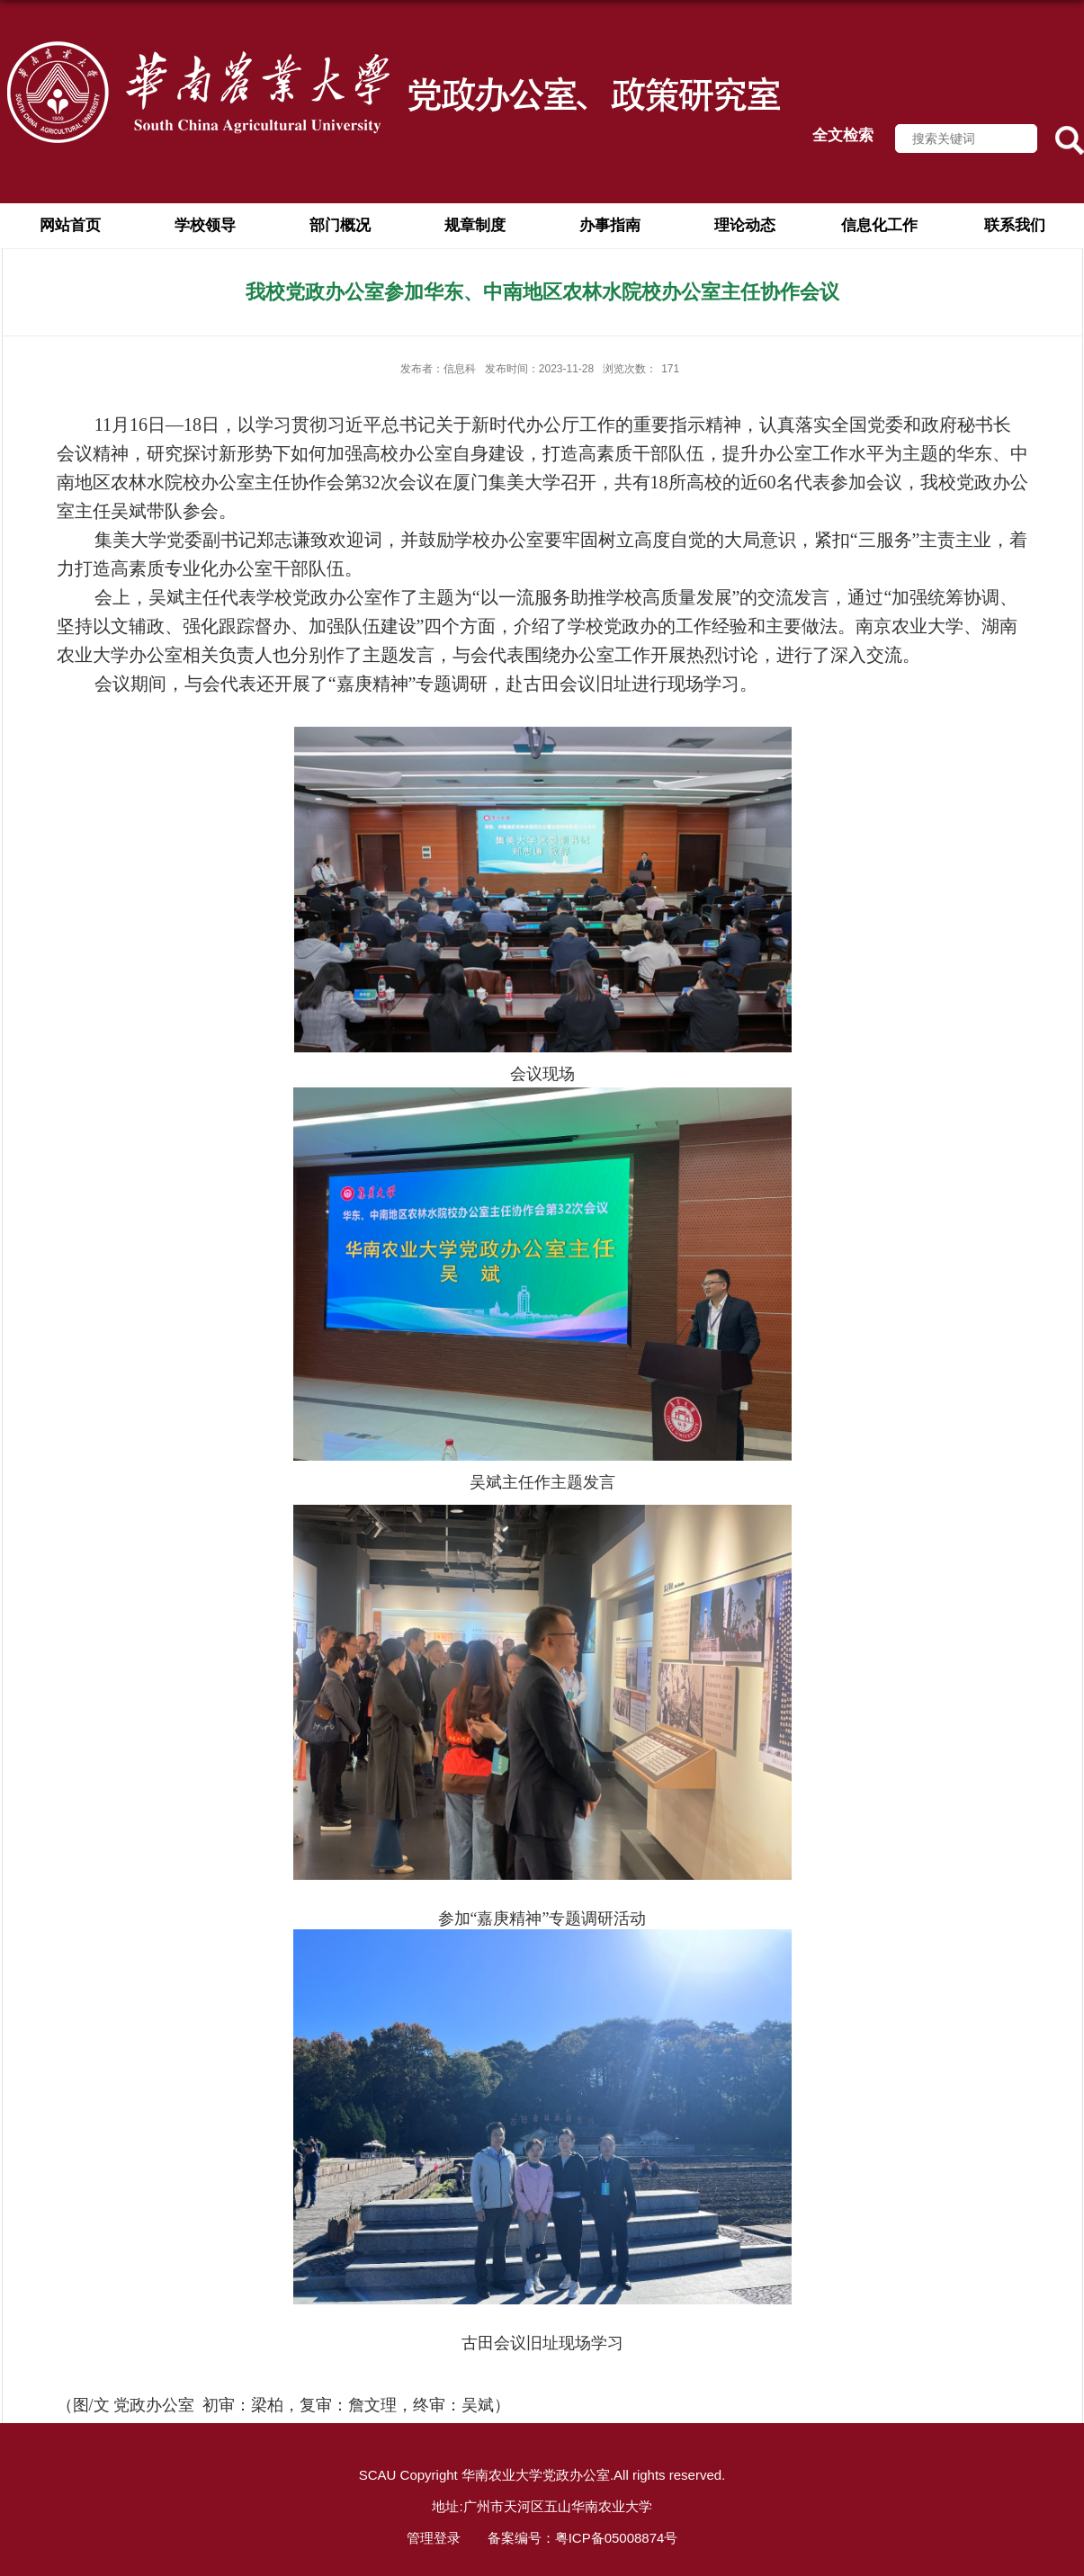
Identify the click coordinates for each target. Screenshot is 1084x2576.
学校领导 (205, 225)
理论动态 (744, 225)
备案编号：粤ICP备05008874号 (583, 2537)
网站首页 (70, 225)
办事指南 (610, 225)
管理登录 (434, 2537)
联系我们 (1014, 225)
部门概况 (340, 225)
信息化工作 (879, 225)
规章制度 (475, 225)
